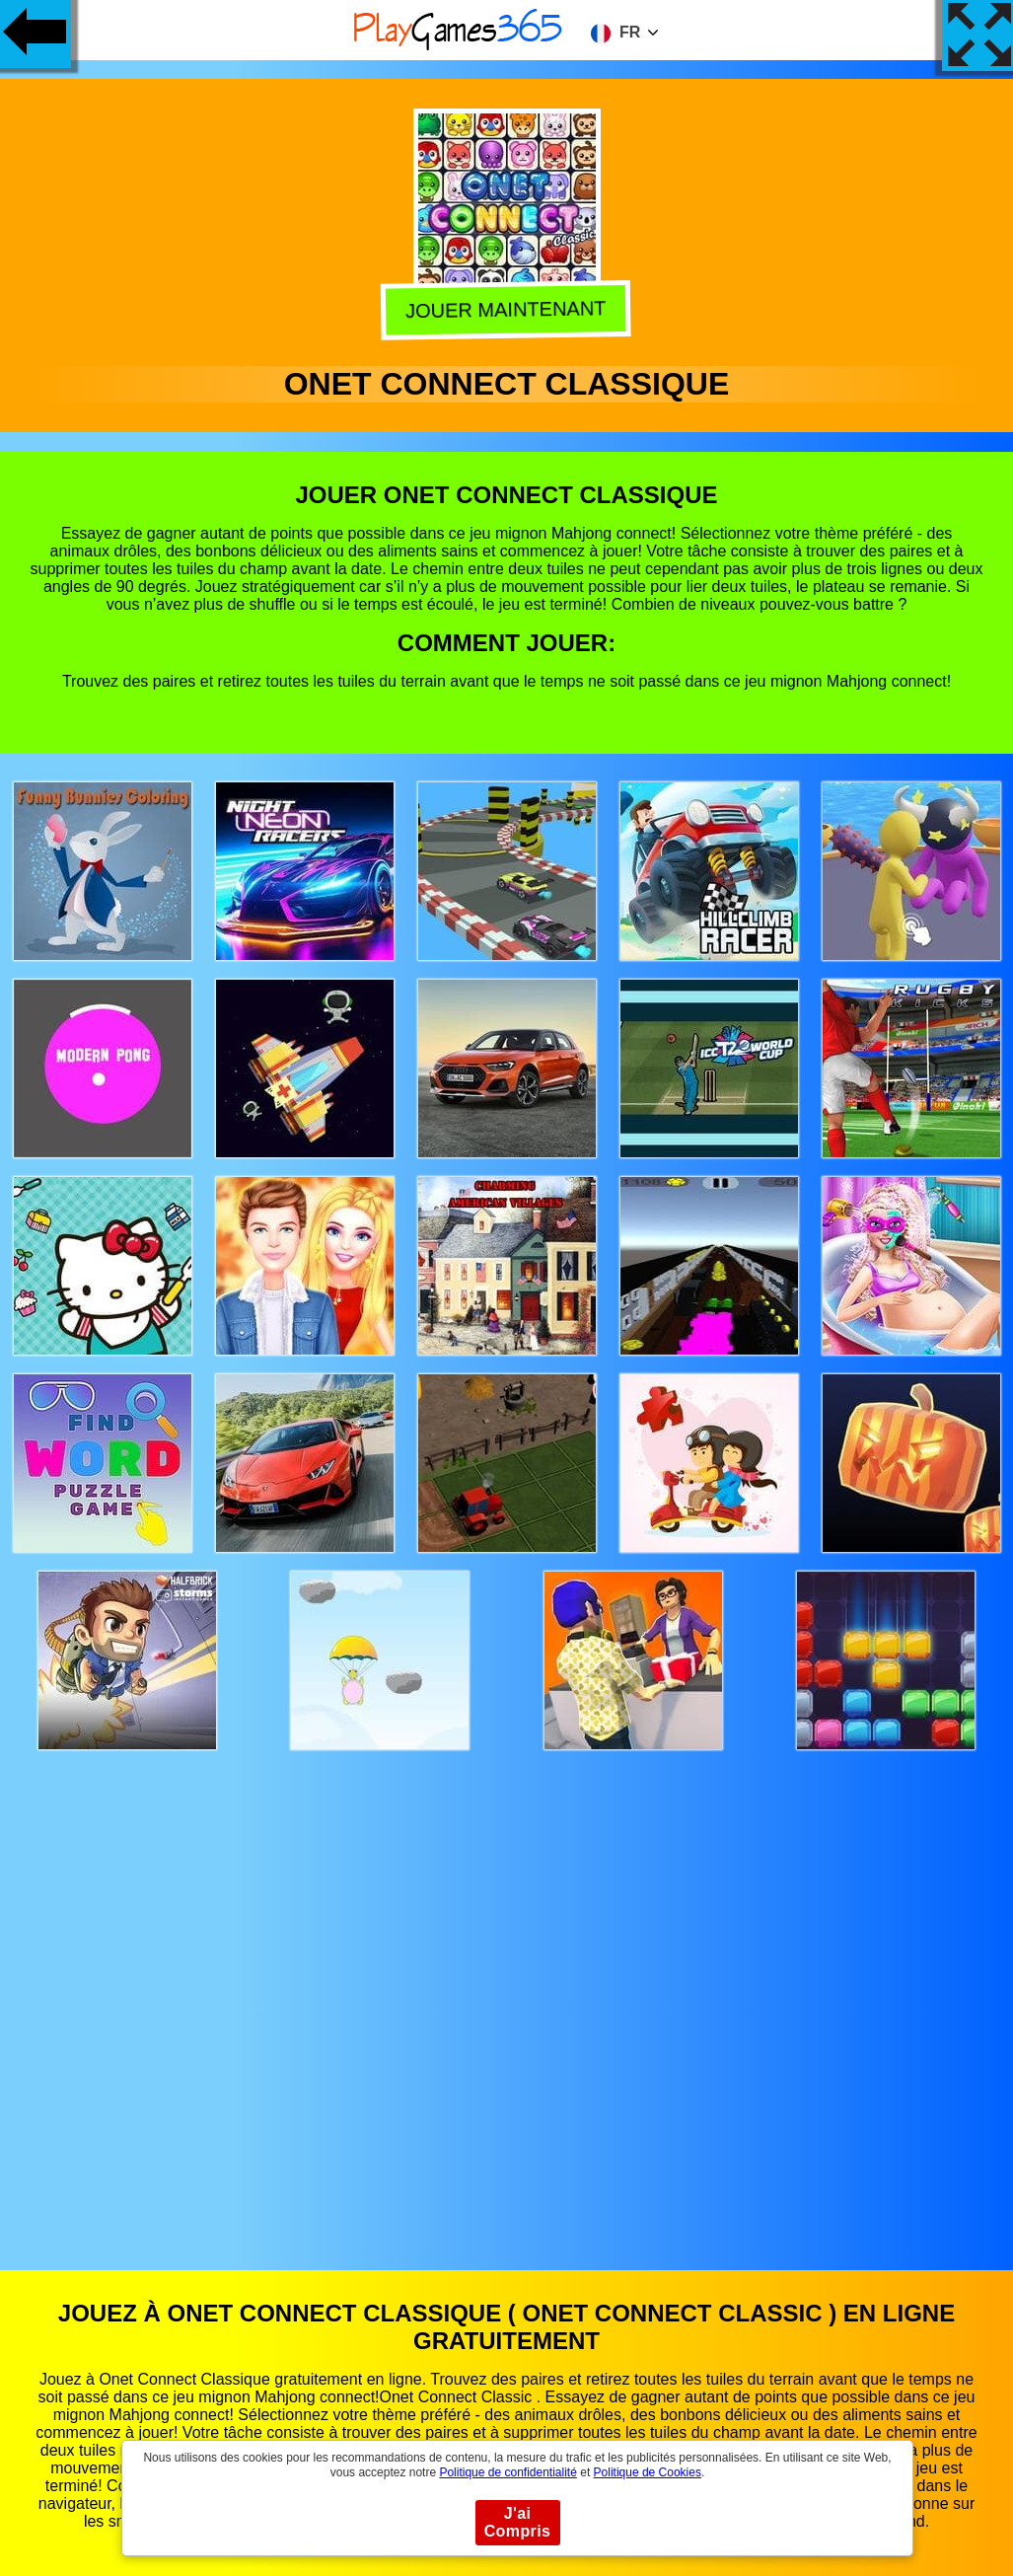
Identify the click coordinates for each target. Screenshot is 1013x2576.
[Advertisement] (507, 1991)
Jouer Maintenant (508, 309)
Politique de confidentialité (507, 2472)
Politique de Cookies (647, 2472)
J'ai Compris (517, 2522)
